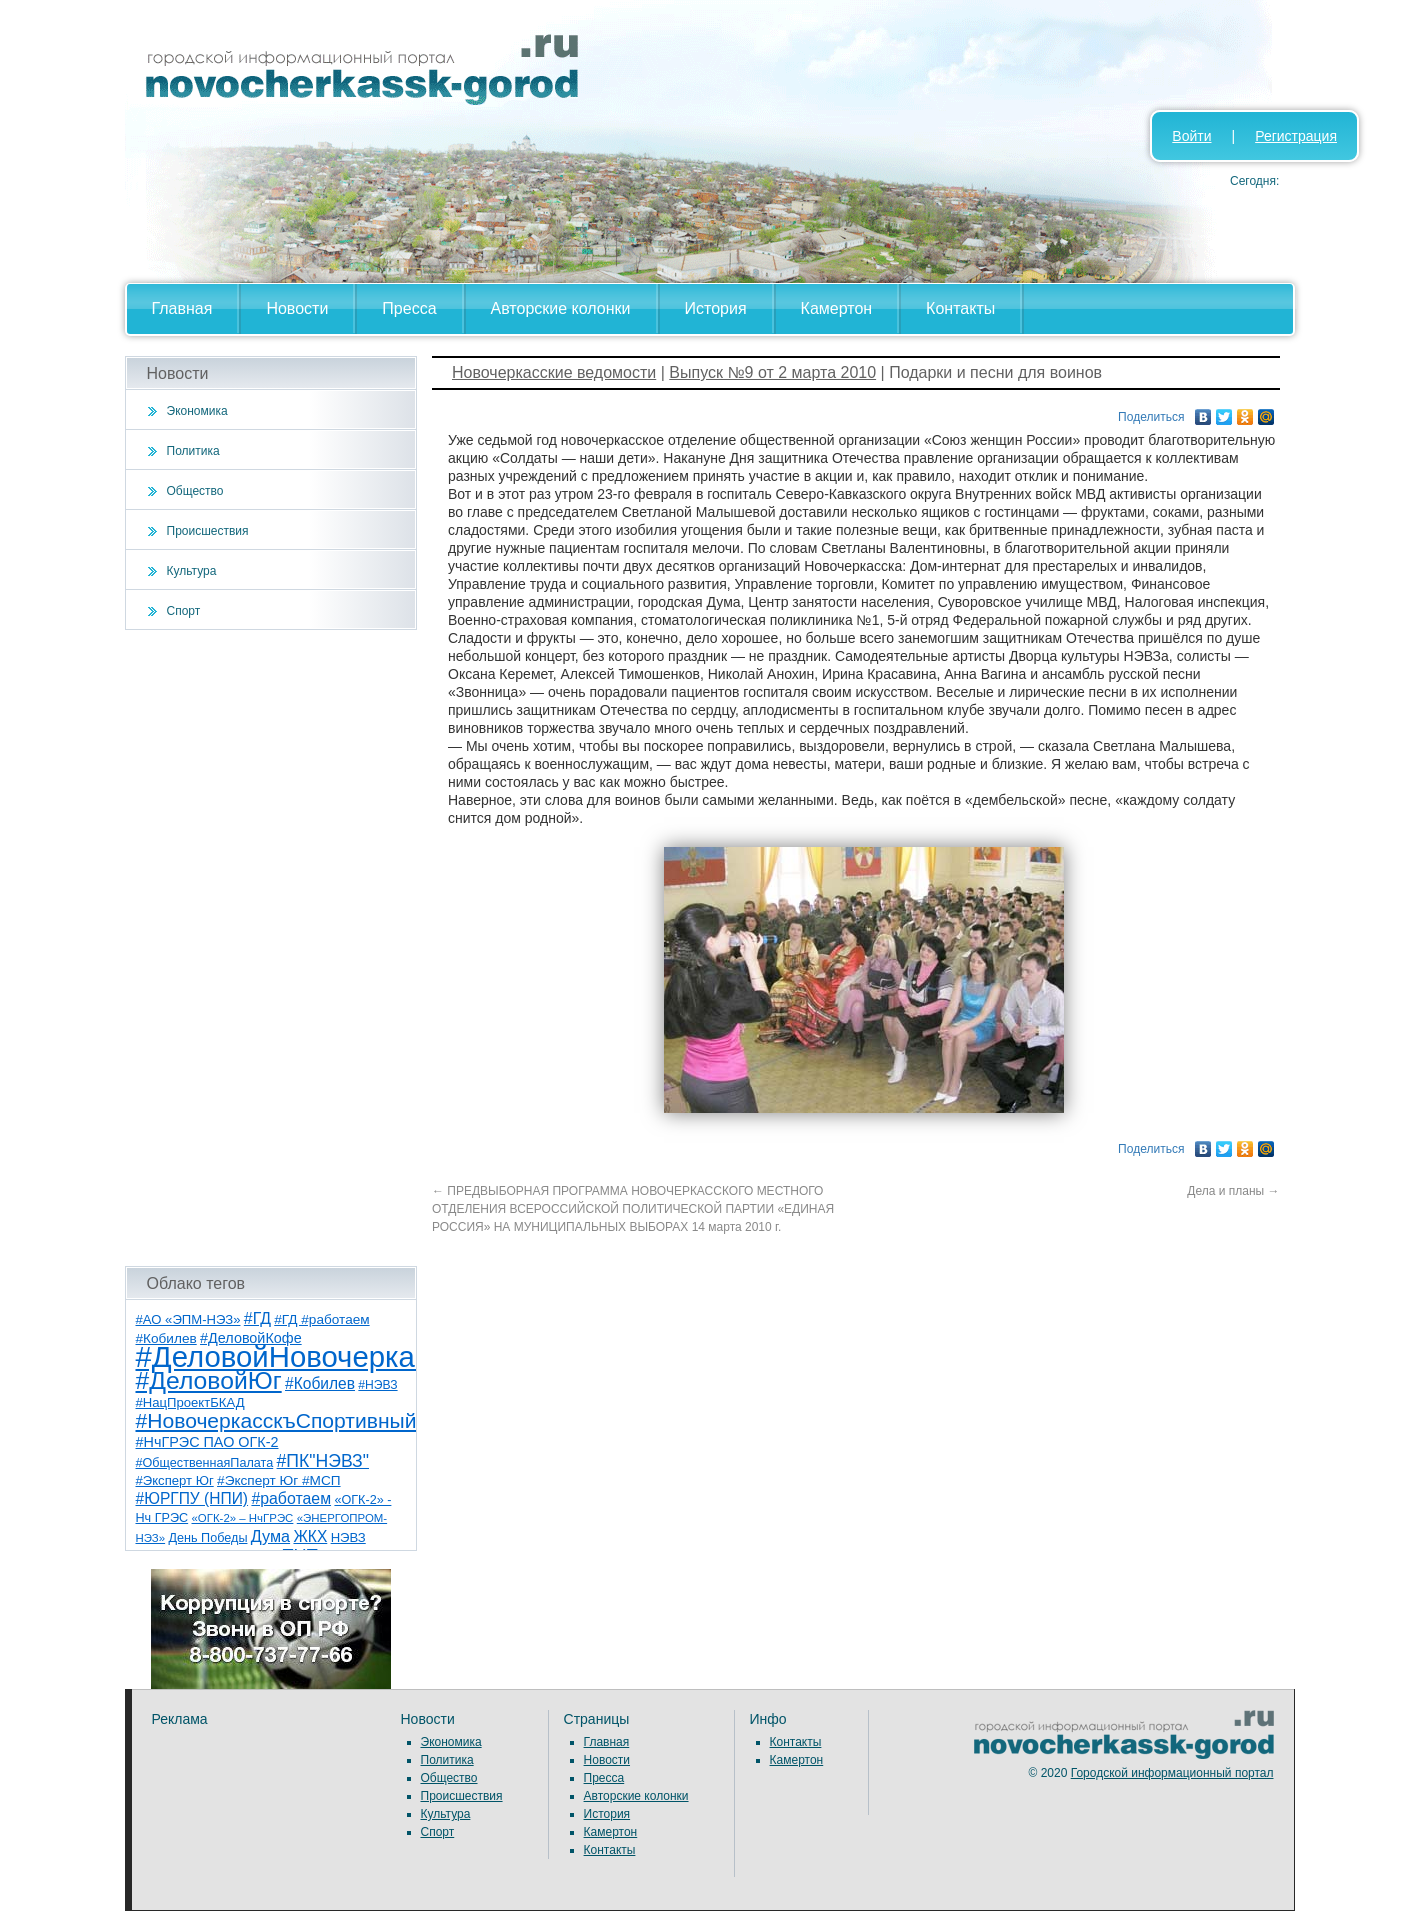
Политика (193, 451)
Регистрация (1296, 136)
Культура (192, 571)
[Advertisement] (271, 948)
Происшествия (208, 531)
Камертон (837, 308)
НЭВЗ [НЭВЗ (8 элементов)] (348, 1537)
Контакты (960, 308)
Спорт (184, 611)
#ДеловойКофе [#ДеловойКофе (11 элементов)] (251, 1338)
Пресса (409, 308)
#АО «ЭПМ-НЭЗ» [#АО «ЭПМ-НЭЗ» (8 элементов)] (188, 1319)
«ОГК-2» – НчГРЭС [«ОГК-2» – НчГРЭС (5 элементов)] (243, 1518)
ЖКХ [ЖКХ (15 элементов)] (310, 1536)
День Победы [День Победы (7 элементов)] (207, 1538)
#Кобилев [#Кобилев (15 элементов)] (320, 1383)
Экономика (197, 411)
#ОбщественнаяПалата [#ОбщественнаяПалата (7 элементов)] (205, 1463)
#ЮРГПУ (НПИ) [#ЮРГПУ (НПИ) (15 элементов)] (192, 1498)
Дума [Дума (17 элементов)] (270, 1536)
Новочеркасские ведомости (554, 372)
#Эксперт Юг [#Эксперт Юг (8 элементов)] (175, 1480)
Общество (195, 491)
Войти (1191, 136)
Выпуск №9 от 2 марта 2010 (772, 372)
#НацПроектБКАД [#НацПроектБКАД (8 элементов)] (190, 1402)
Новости (297, 308)
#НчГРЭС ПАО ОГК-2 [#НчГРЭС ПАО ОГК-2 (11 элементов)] (207, 1442)
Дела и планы (1233, 1191)
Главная (182, 308)
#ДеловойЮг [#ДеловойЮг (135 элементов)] (209, 1380)
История (716, 308)
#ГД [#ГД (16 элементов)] (257, 1318)
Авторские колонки (561, 308)
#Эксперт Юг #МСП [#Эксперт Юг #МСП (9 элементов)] (279, 1480)
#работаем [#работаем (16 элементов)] (291, 1498)
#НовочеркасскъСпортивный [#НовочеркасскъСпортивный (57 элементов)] (276, 1420)
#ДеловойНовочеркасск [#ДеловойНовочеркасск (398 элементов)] (296, 1356)
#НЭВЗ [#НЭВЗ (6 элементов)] (377, 1385)
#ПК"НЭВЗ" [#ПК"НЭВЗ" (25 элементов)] (323, 1461)
